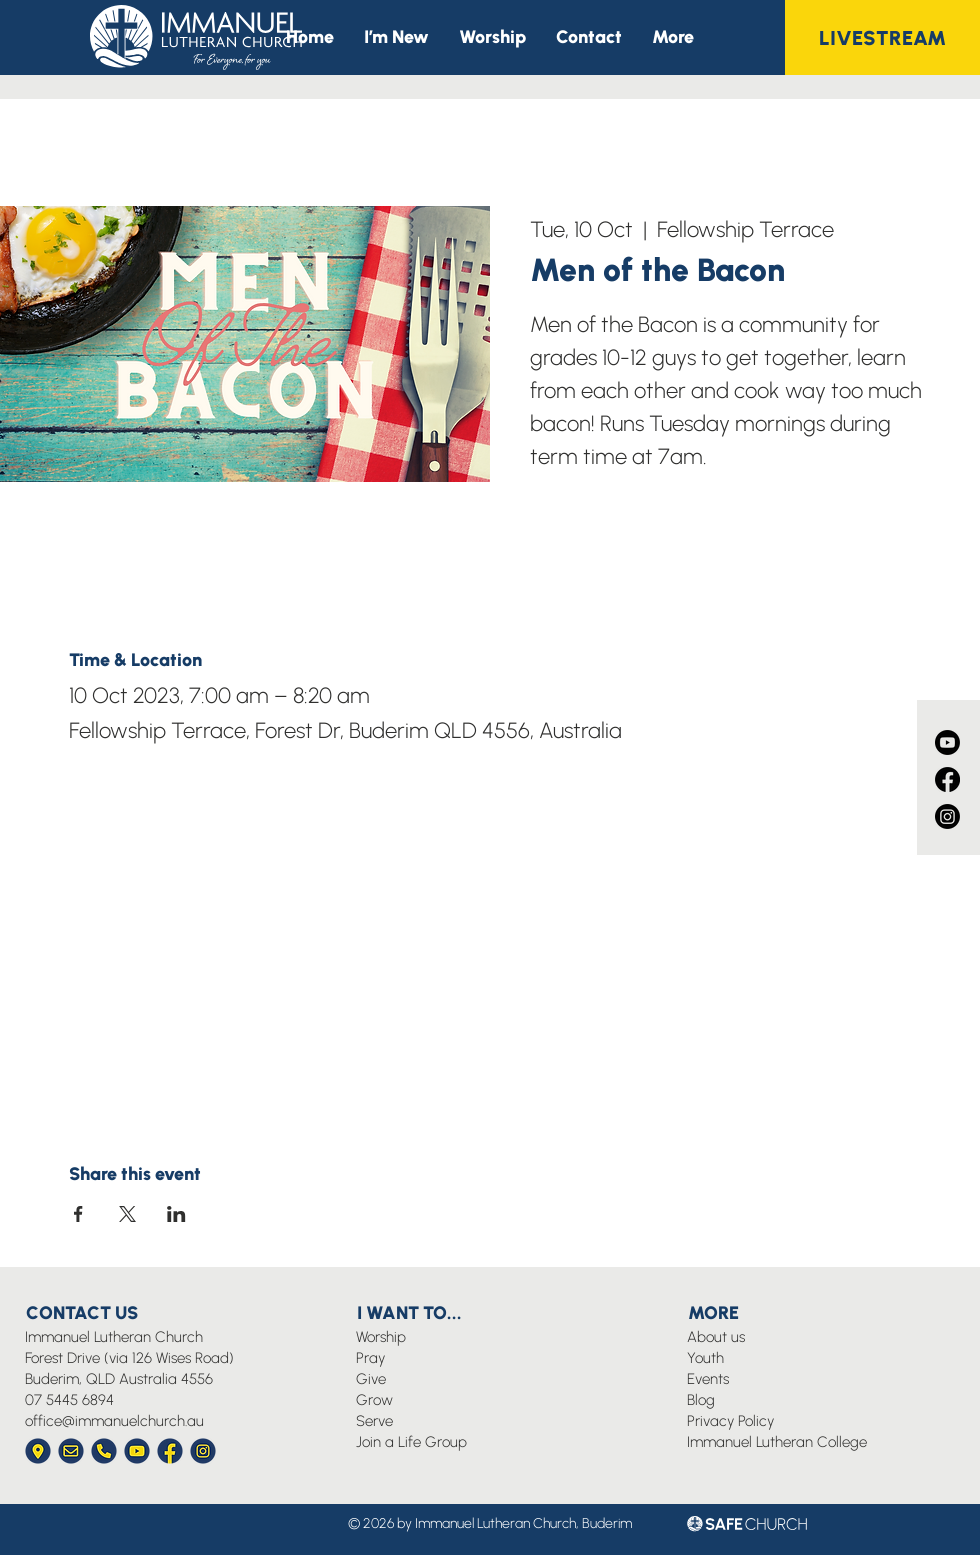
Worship (381, 1337)
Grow (374, 1400)
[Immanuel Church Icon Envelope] (71, 1451)
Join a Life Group (411, 1442)
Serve (374, 1421)
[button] (673, 37)
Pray (370, 1358)
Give (371, 1379)
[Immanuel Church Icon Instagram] (203, 1451)
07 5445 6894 (69, 1400)
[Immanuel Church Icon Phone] (104, 1451)
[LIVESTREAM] (882, 37)
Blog (701, 1400)
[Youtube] (947, 742)
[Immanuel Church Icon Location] (38, 1451)
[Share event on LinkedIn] (176, 1214)
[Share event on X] (127, 1214)
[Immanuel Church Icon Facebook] (170, 1451)
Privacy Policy (730, 1421)
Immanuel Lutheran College (777, 1442)
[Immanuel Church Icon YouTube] (137, 1451)
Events (708, 1379)
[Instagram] (947, 816)
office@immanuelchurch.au (114, 1421)
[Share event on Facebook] (78, 1214)
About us (716, 1337)
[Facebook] (947, 779)
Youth (705, 1358)
